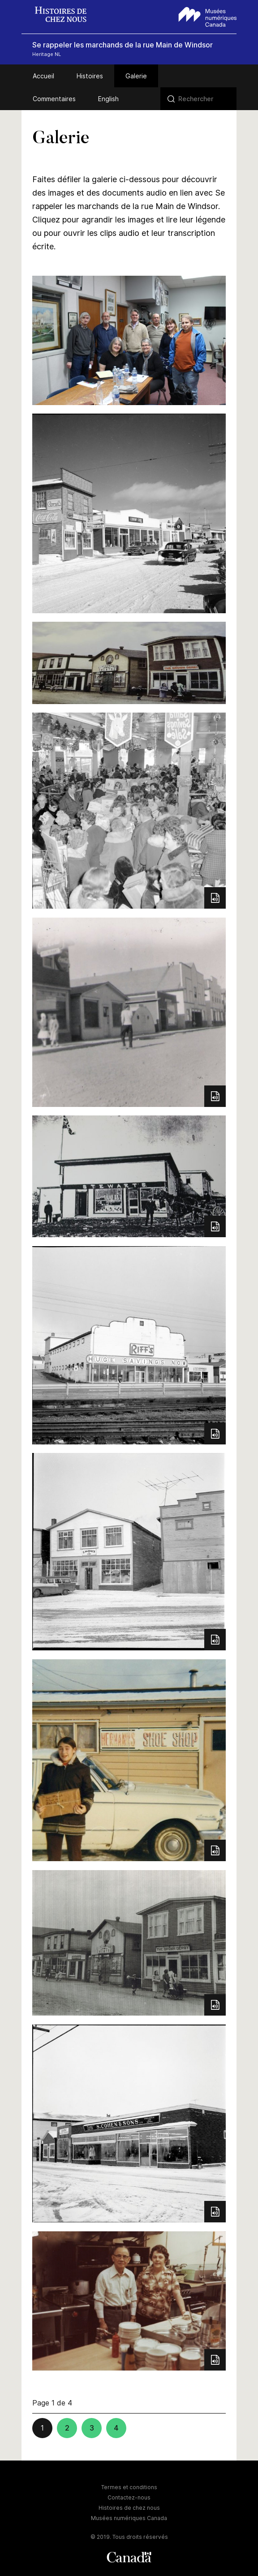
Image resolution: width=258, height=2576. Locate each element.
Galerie (136, 76)
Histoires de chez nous (129, 2507)
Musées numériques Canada (129, 2518)
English (108, 99)
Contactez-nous (129, 2497)
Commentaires (54, 99)
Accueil (43, 76)
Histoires (90, 76)
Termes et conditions (129, 2487)
